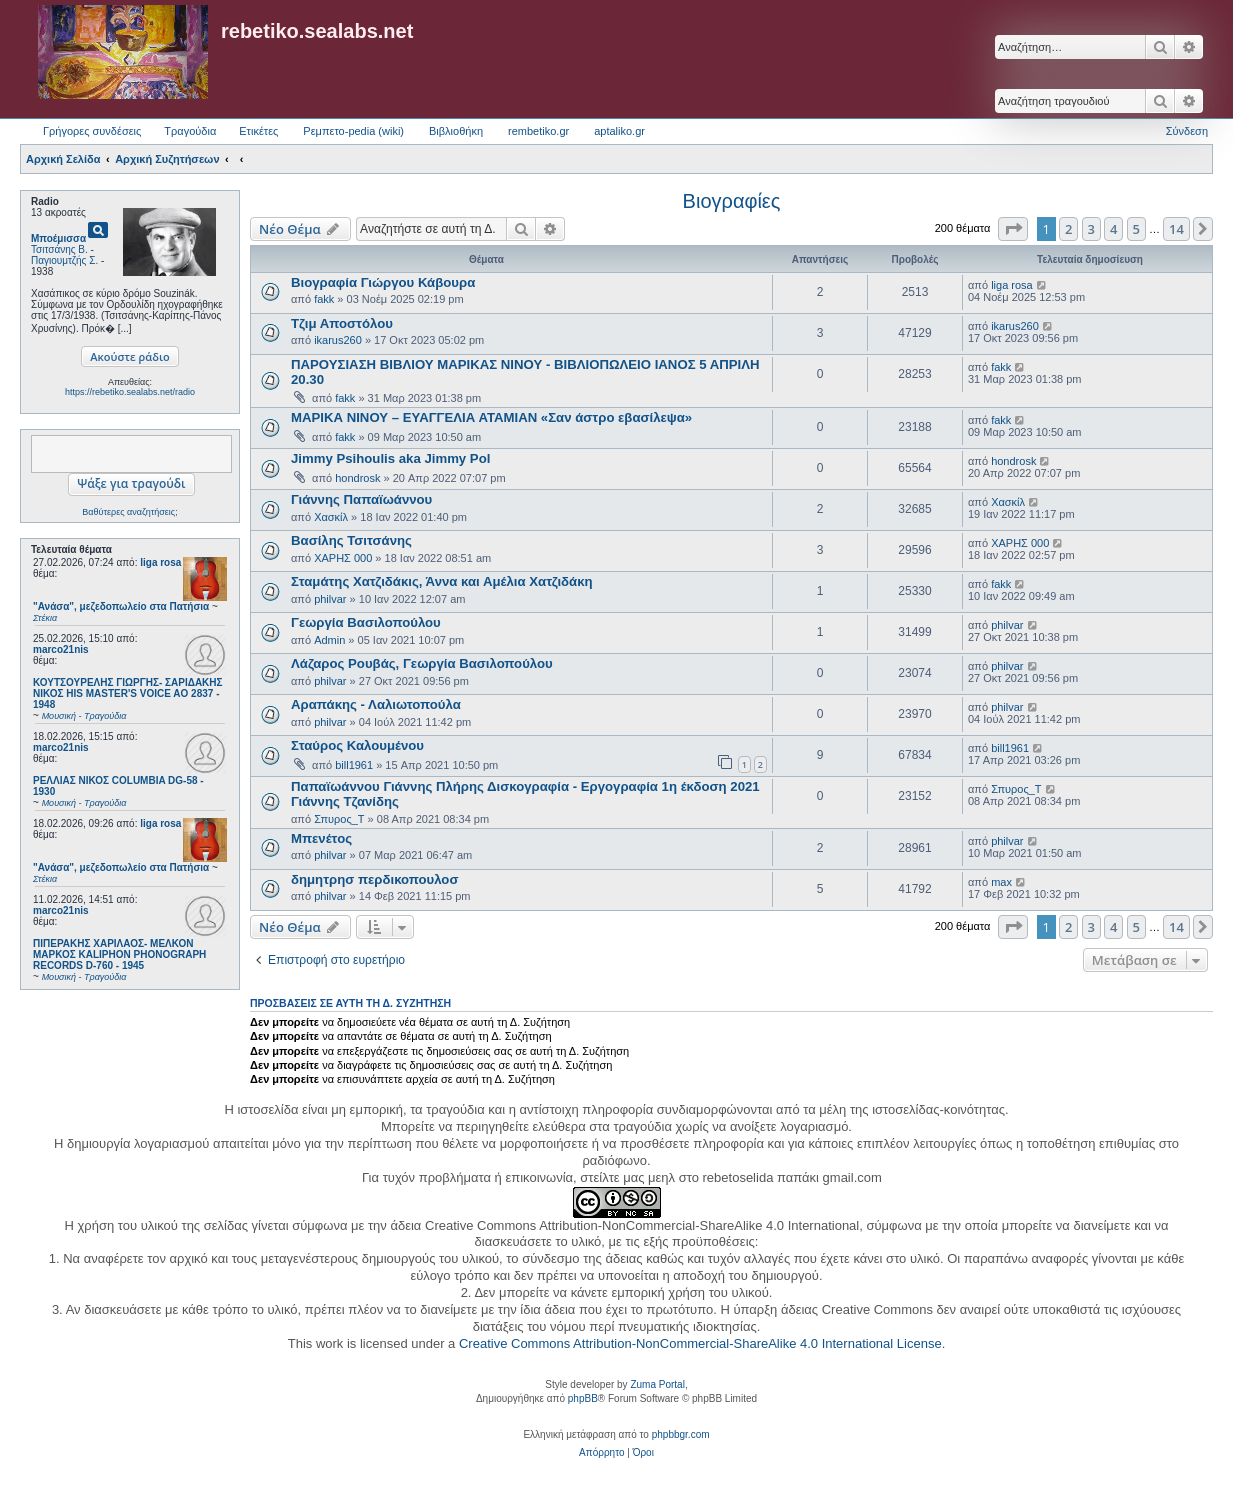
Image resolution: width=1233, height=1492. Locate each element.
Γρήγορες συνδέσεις (92, 131)
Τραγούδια (190, 131)
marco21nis (61, 649)
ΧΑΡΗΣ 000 (343, 558)
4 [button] (1113, 229)
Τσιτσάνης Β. (59, 249)
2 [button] (1068, 229)
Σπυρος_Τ (339, 819)
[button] (1013, 229)
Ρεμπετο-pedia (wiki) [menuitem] (353, 131)
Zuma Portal (657, 1384)
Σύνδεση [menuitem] (1187, 131)
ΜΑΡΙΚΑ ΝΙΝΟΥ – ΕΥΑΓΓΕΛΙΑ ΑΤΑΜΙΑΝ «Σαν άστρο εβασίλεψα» (491, 417)
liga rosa (160, 562)
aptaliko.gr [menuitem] (619, 131)
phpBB (583, 1398)
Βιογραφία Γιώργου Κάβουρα (383, 282)
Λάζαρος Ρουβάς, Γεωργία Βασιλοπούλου (422, 663)
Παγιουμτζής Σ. (64, 260)
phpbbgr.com (681, 1434)
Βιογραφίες (732, 201)
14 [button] (1176, 229)
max (1001, 882)
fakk (324, 299)
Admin (329, 640)
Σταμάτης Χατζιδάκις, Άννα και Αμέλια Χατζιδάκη (442, 581)
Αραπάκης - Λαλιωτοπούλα (376, 704)
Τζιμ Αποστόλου (342, 323)
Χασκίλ (331, 517)
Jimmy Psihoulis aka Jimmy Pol (390, 458)
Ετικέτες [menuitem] (258, 131)
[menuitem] (601, 1453)
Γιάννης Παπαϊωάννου (361, 499)
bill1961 (354, 765)
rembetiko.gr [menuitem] (538, 131)
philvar (330, 599)
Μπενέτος (321, 838)
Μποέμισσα (58, 238)
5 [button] (1136, 229)
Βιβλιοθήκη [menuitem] (456, 131)
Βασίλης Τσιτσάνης (351, 540)
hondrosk (357, 478)
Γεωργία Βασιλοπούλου (366, 622)
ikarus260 (338, 340)
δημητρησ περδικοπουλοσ (374, 879)
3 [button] (1091, 229)
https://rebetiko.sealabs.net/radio (130, 392)
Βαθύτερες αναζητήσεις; (129, 512)
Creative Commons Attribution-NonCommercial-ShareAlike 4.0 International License (700, 1343)
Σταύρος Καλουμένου (357, 745)
